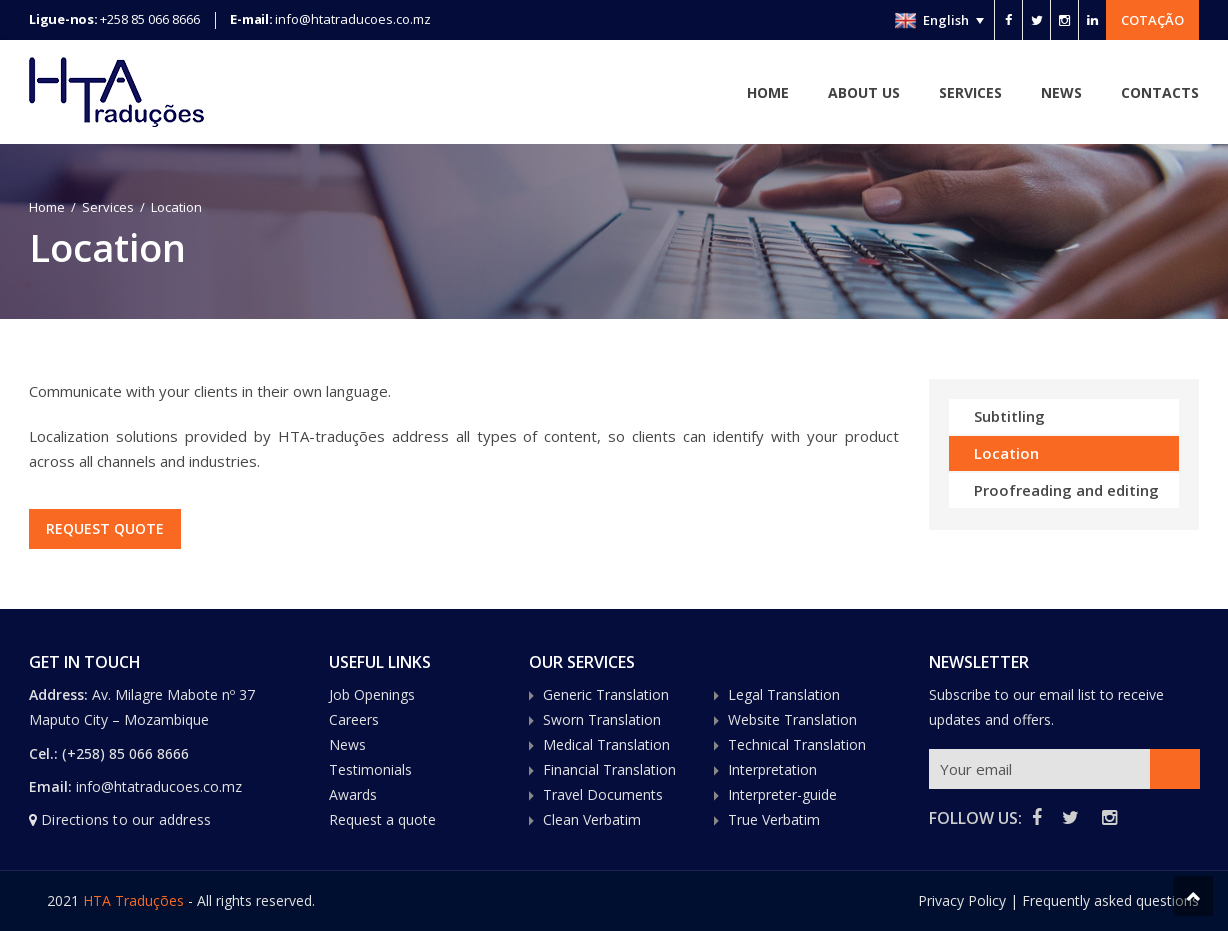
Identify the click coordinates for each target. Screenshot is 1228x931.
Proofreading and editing (1066, 490)
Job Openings (372, 694)
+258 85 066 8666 (150, 19)
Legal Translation (784, 694)
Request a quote (382, 819)
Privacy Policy (962, 900)
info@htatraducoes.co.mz (353, 19)
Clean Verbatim (592, 819)
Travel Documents (603, 794)
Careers (354, 719)
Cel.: (43, 753)
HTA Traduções (133, 900)
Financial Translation (609, 769)
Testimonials (370, 769)
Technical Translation (797, 744)
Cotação (1152, 20)
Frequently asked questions (1110, 900)
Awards (353, 794)
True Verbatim (774, 819)
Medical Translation (606, 744)
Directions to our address (126, 819)
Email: (50, 786)
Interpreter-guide (782, 794)
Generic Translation (606, 694)
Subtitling (1009, 416)
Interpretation (772, 769)
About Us (864, 92)
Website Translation (792, 719)
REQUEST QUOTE (107, 528)
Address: (60, 694)
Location (1006, 453)
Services (970, 92)
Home (768, 92)
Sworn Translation (602, 719)
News (1061, 92)
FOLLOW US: (975, 818)
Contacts (1160, 92)
